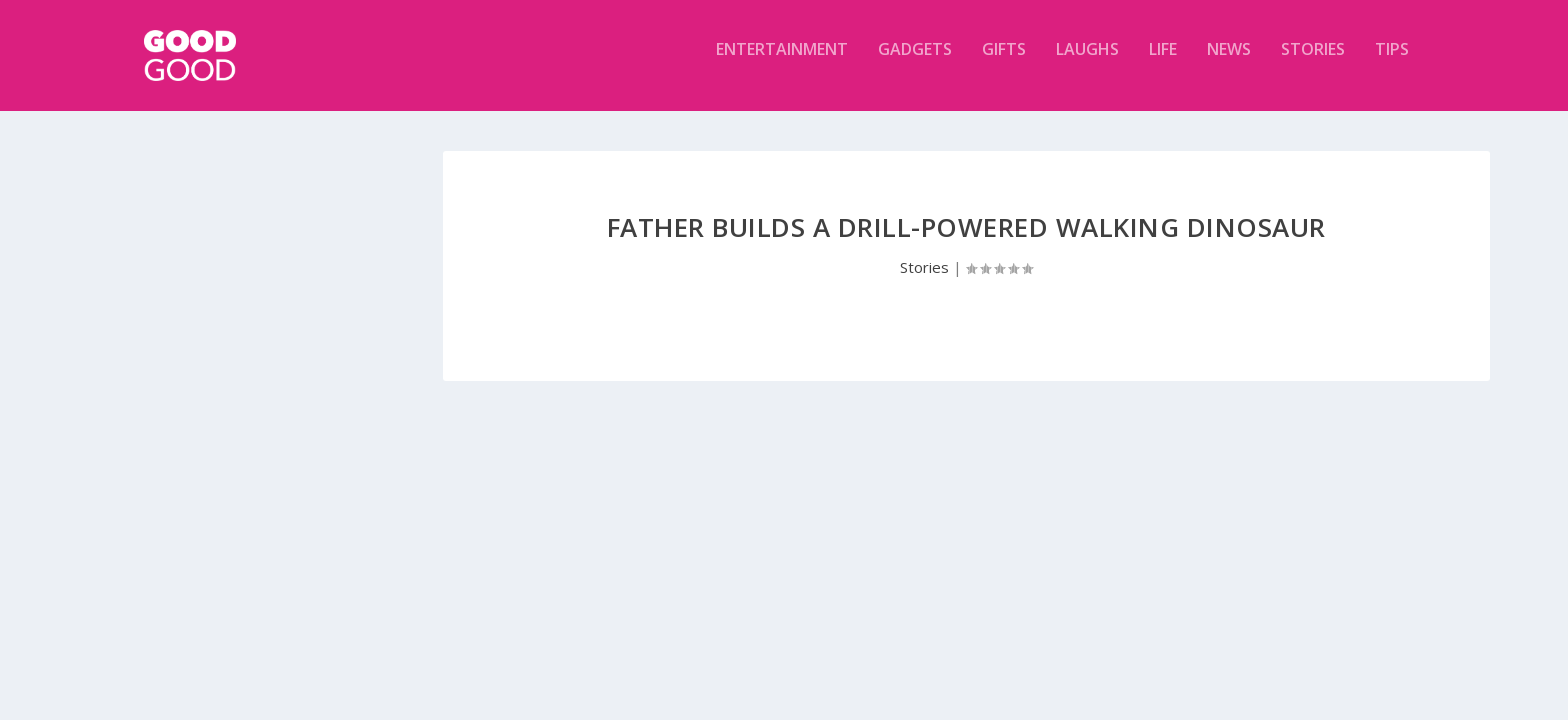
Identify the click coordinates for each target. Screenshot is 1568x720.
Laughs (1087, 63)
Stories (1313, 63)
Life (1163, 63)
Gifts (1004, 63)
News (1229, 63)
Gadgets (915, 63)
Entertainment (782, 63)
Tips (1392, 63)
